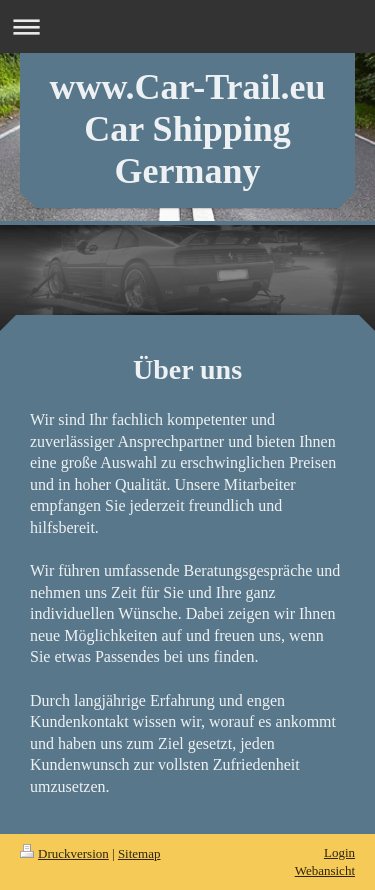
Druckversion (64, 853)
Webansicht (325, 870)
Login (339, 852)
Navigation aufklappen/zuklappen (187, 26)
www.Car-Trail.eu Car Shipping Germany (188, 129)
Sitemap (139, 853)
